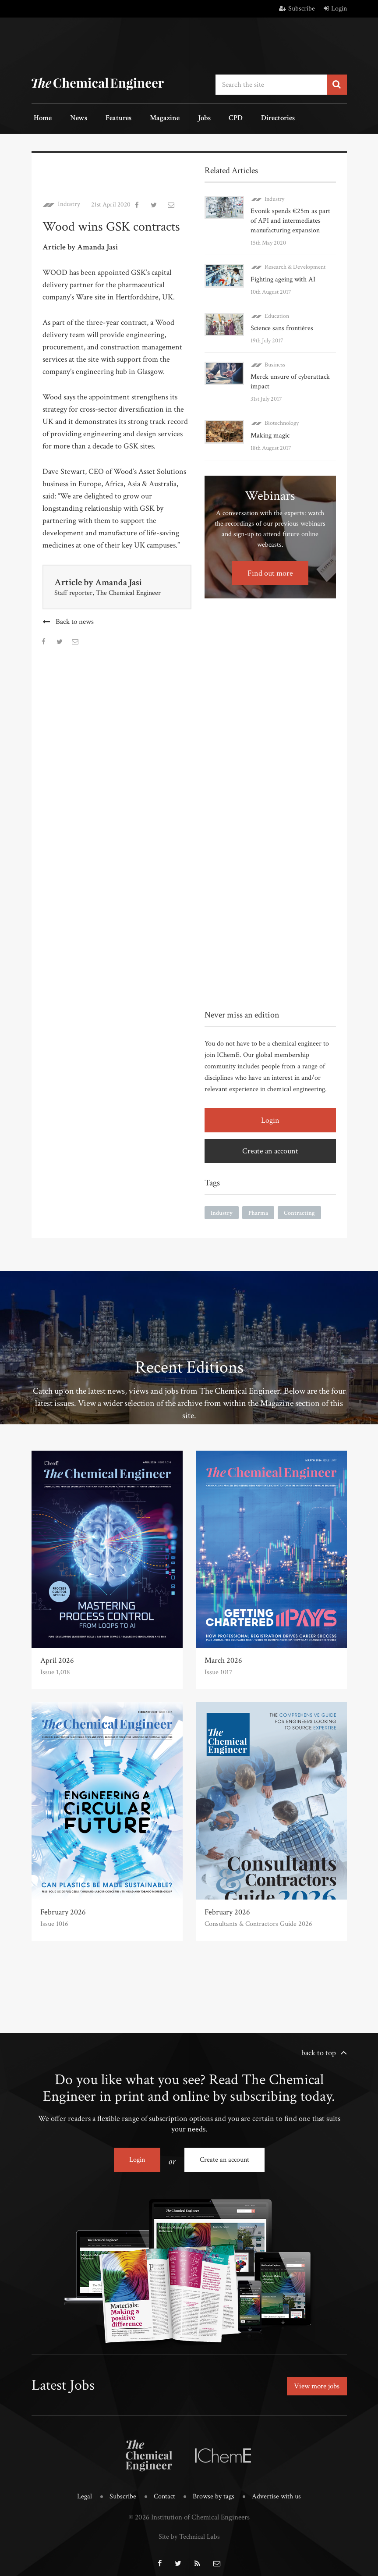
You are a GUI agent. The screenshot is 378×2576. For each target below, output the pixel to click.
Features (106, 118)
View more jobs (314, 2381)
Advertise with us (278, 2490)
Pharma (258, 1210)
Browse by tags (214, 2490)
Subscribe (297, 8)
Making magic (270, 432)
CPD (208, 118)
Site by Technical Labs (189, 2529)
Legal (81, 2490)
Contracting (299, 1210)
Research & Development (295, 265)
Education (277, 313)
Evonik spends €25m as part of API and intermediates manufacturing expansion (290, 218)
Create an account (270, 1148)
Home (40, 118)
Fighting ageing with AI (283, 276)
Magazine (147, 118)
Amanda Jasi (120, 580)
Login (335, 8)
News (71, 118)
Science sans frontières (282, 325)
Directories (245, 118)
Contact (163, 2490)
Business (275, 362)
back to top (318, 2050)
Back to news (75, 619)
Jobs (181, 118)
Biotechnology (282, 420)
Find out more (270, 570)
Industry (69, 202)
